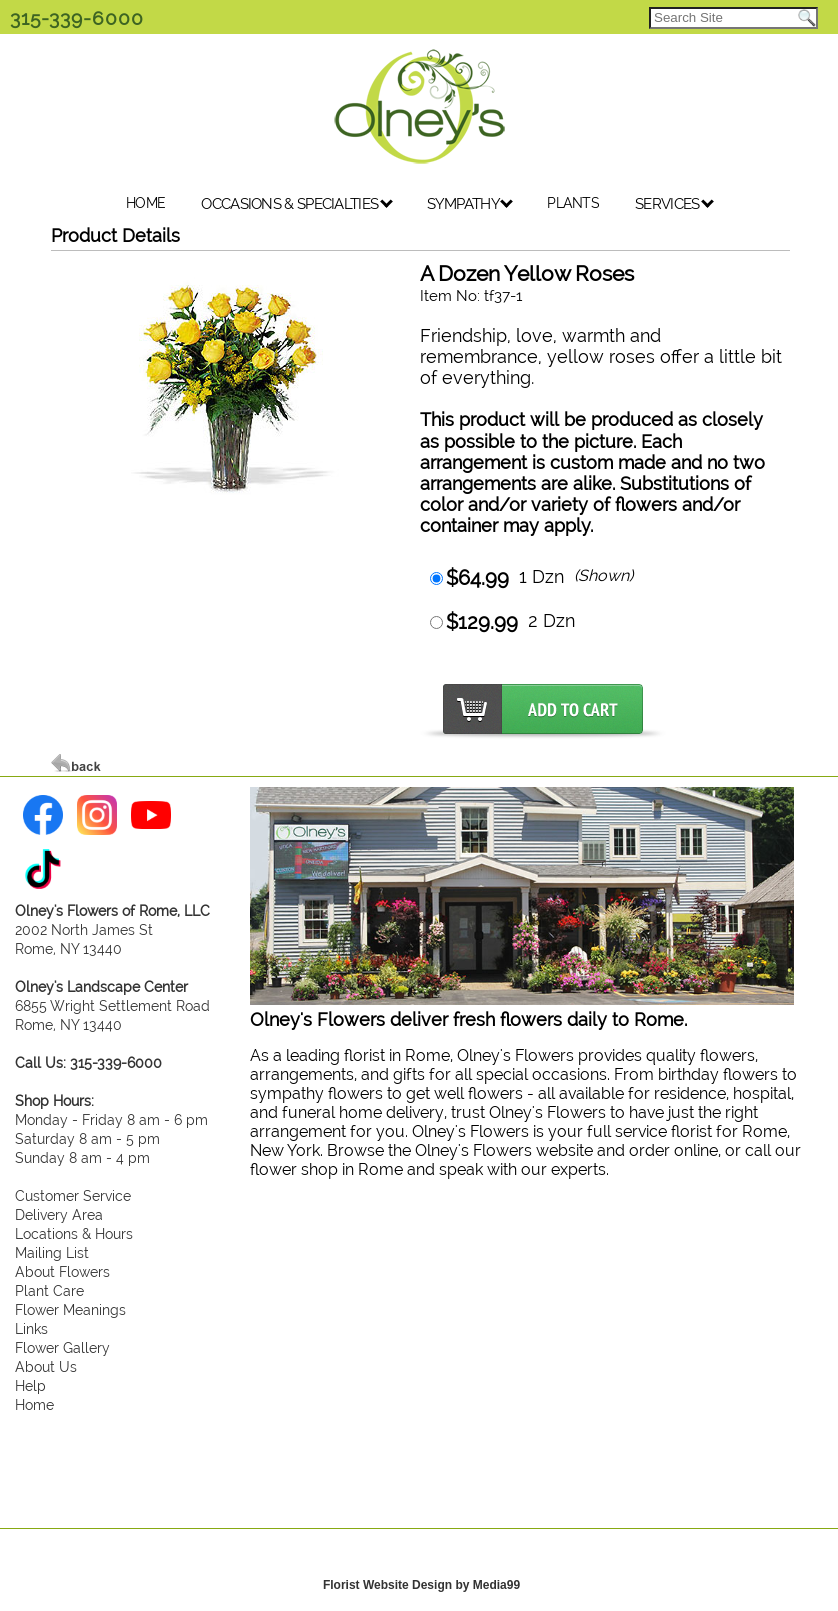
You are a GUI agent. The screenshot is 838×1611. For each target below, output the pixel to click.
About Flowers (62, 1271)
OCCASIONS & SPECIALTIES (296, 204)
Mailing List (52, 1252)
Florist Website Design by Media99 (421, 1585)
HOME (145, 203)
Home (34, 1404)
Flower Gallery (62, 1347)
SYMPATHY (470, 204)
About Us (46, 1366)
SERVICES (674, 204)
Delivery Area (59, 1214)
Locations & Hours (74, 1233)
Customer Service (73, 1195)
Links (31, 1328)
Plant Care (49, 1290)
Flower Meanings (70, 1309)
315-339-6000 (77, 18)
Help (30, 1385)
